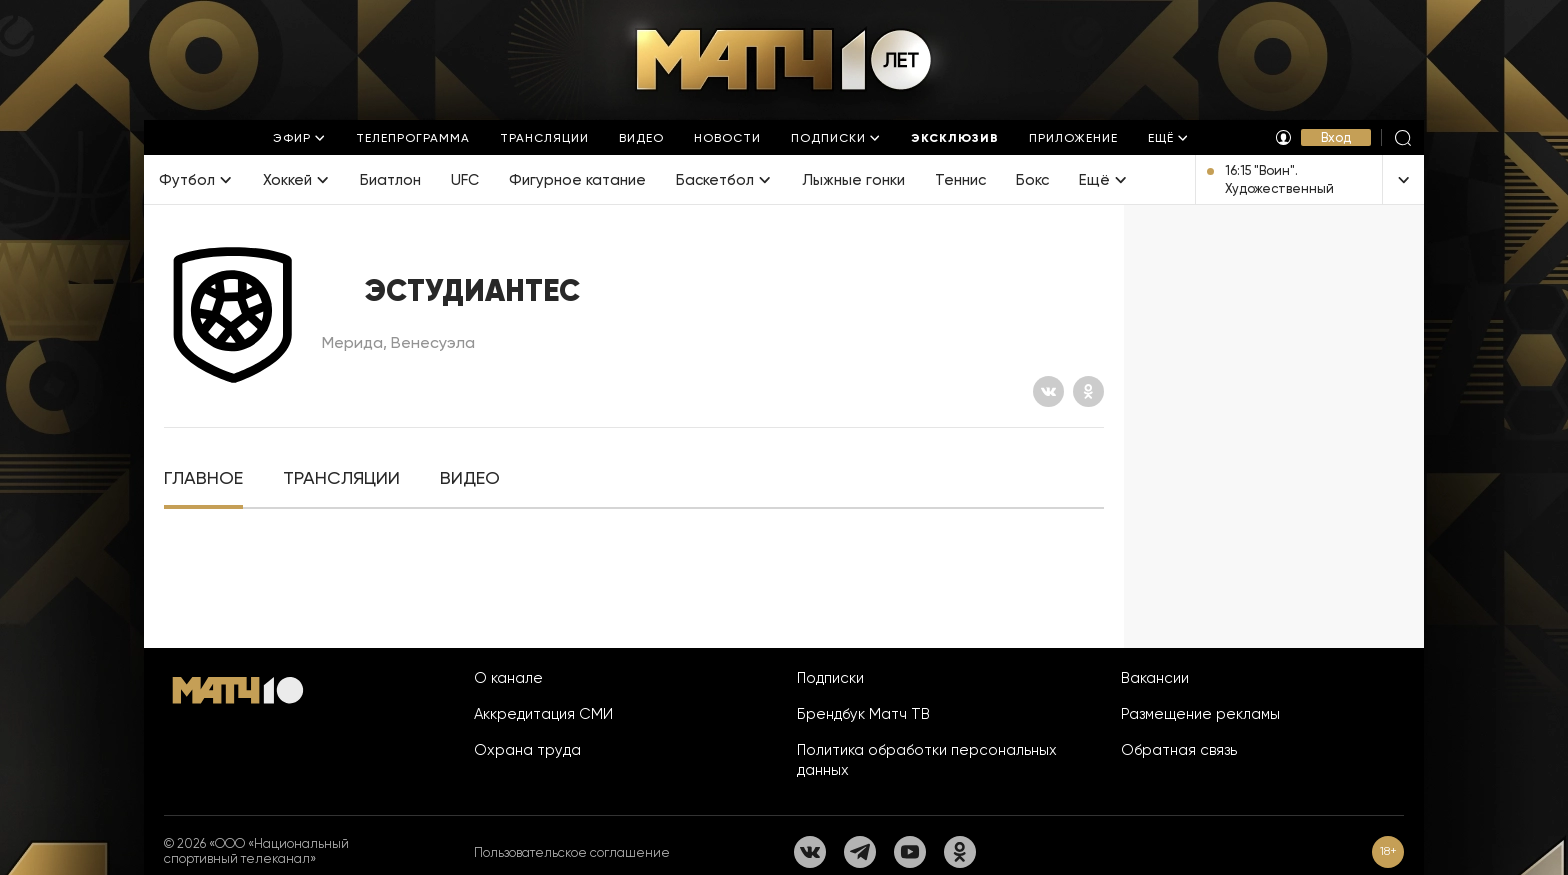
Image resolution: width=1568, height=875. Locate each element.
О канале (508, 678)
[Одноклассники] (1088, 391)
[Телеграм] (860, 852)
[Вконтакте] (1048, 391)
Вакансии (1155, 678)
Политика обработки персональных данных (927, 760)
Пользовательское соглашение (572, 852)
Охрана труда (527, 750)
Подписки (830, 678)
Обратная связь (1179, 750)
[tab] (203, 478)
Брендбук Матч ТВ (863, 714)
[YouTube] (910, 852)
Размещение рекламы (1200, 714)
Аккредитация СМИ (543, 714)
